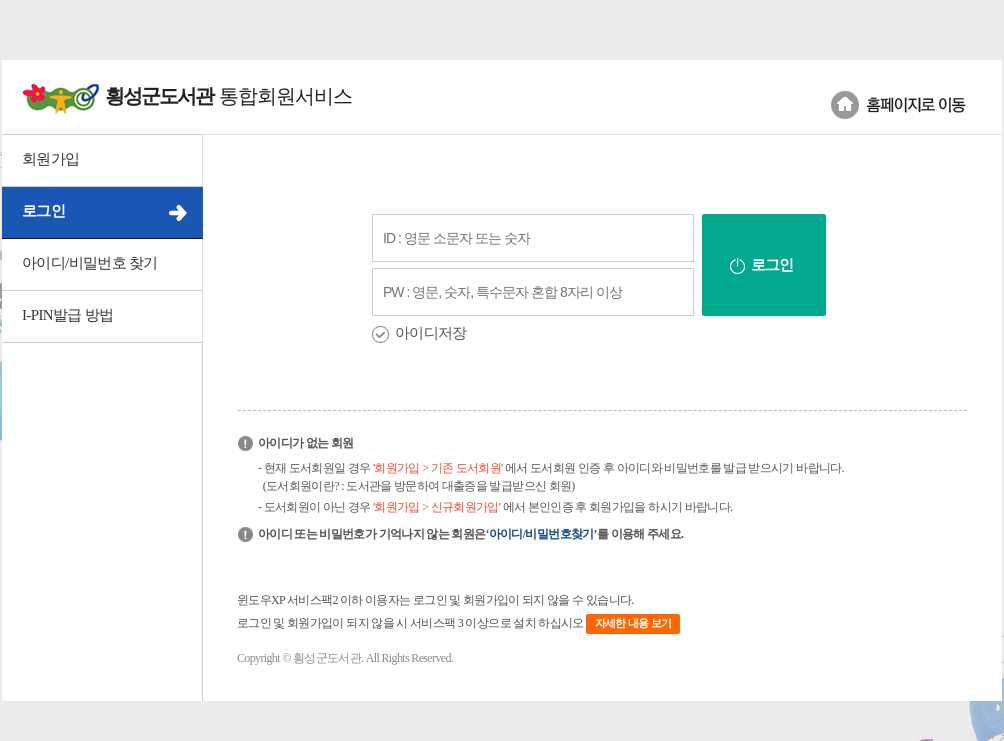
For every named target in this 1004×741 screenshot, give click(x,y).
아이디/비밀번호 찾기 (90, 263)
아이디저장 (431, 333)
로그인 (43, 211)
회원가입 (50, 159)
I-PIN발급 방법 (67, 315)
